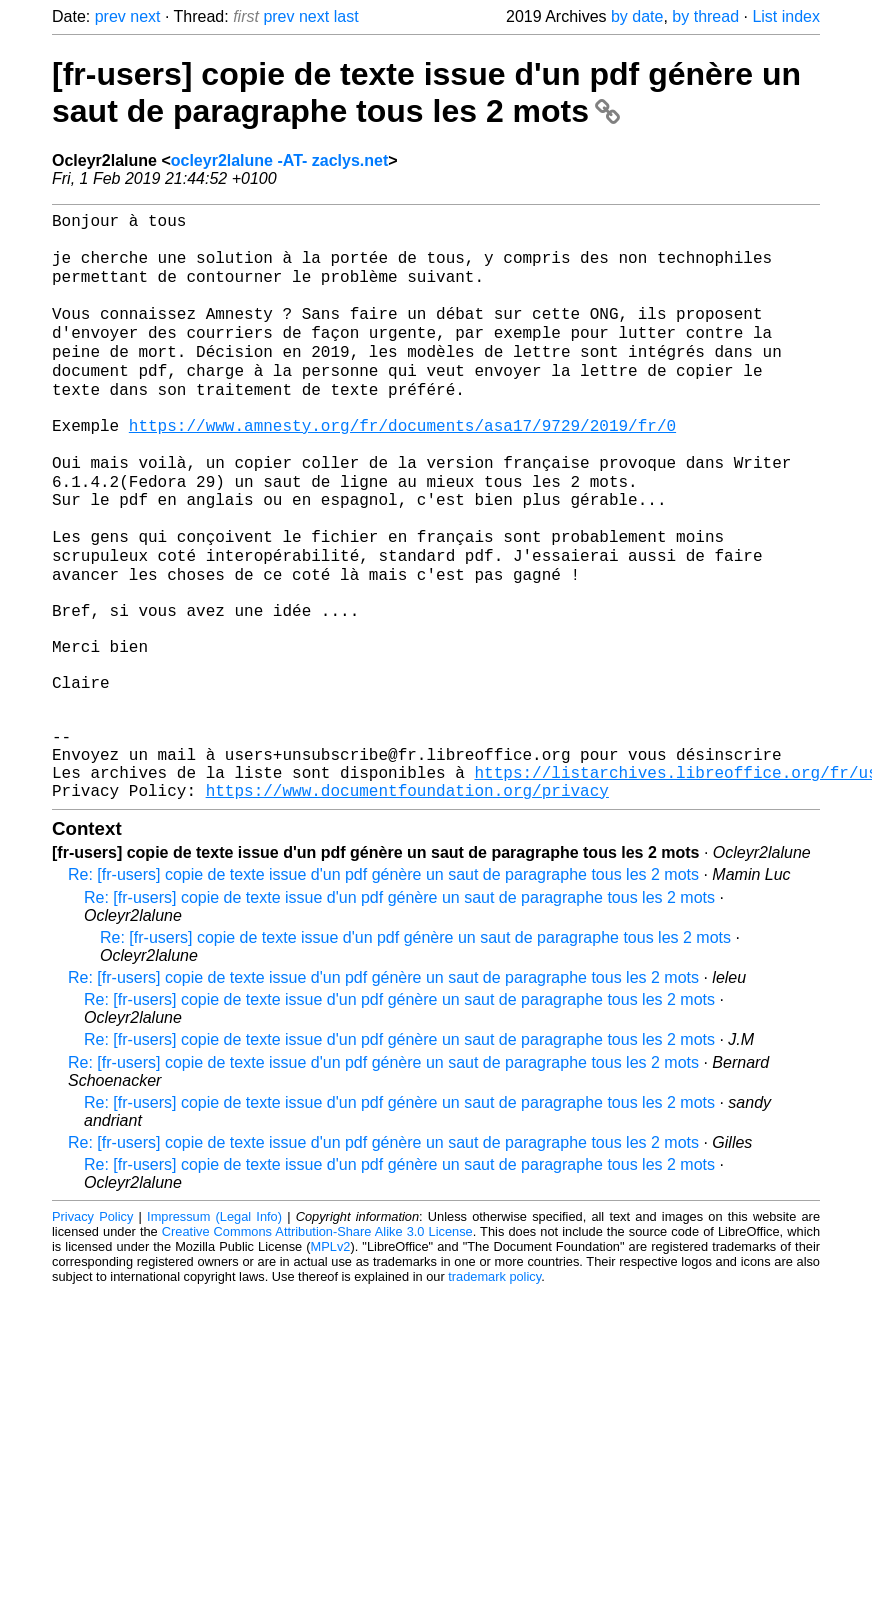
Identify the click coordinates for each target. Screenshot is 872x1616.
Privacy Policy (92, 1332)
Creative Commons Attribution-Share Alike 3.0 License (317, 1347)
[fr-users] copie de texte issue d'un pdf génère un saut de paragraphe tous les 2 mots (426, 92)
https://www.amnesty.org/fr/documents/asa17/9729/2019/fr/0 (402, 466)
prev (110, 16)
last (346, 16)
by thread (705, 16)
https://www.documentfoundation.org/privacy (407, 906)
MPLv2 (331, 1362)
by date (637, 16)
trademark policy (494, 1392)
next (145, 16)
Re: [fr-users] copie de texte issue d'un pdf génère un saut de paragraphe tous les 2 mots (383, 990)
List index (786, 16)
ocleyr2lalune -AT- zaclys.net (280, 160)
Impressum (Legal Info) (214, 1332)
